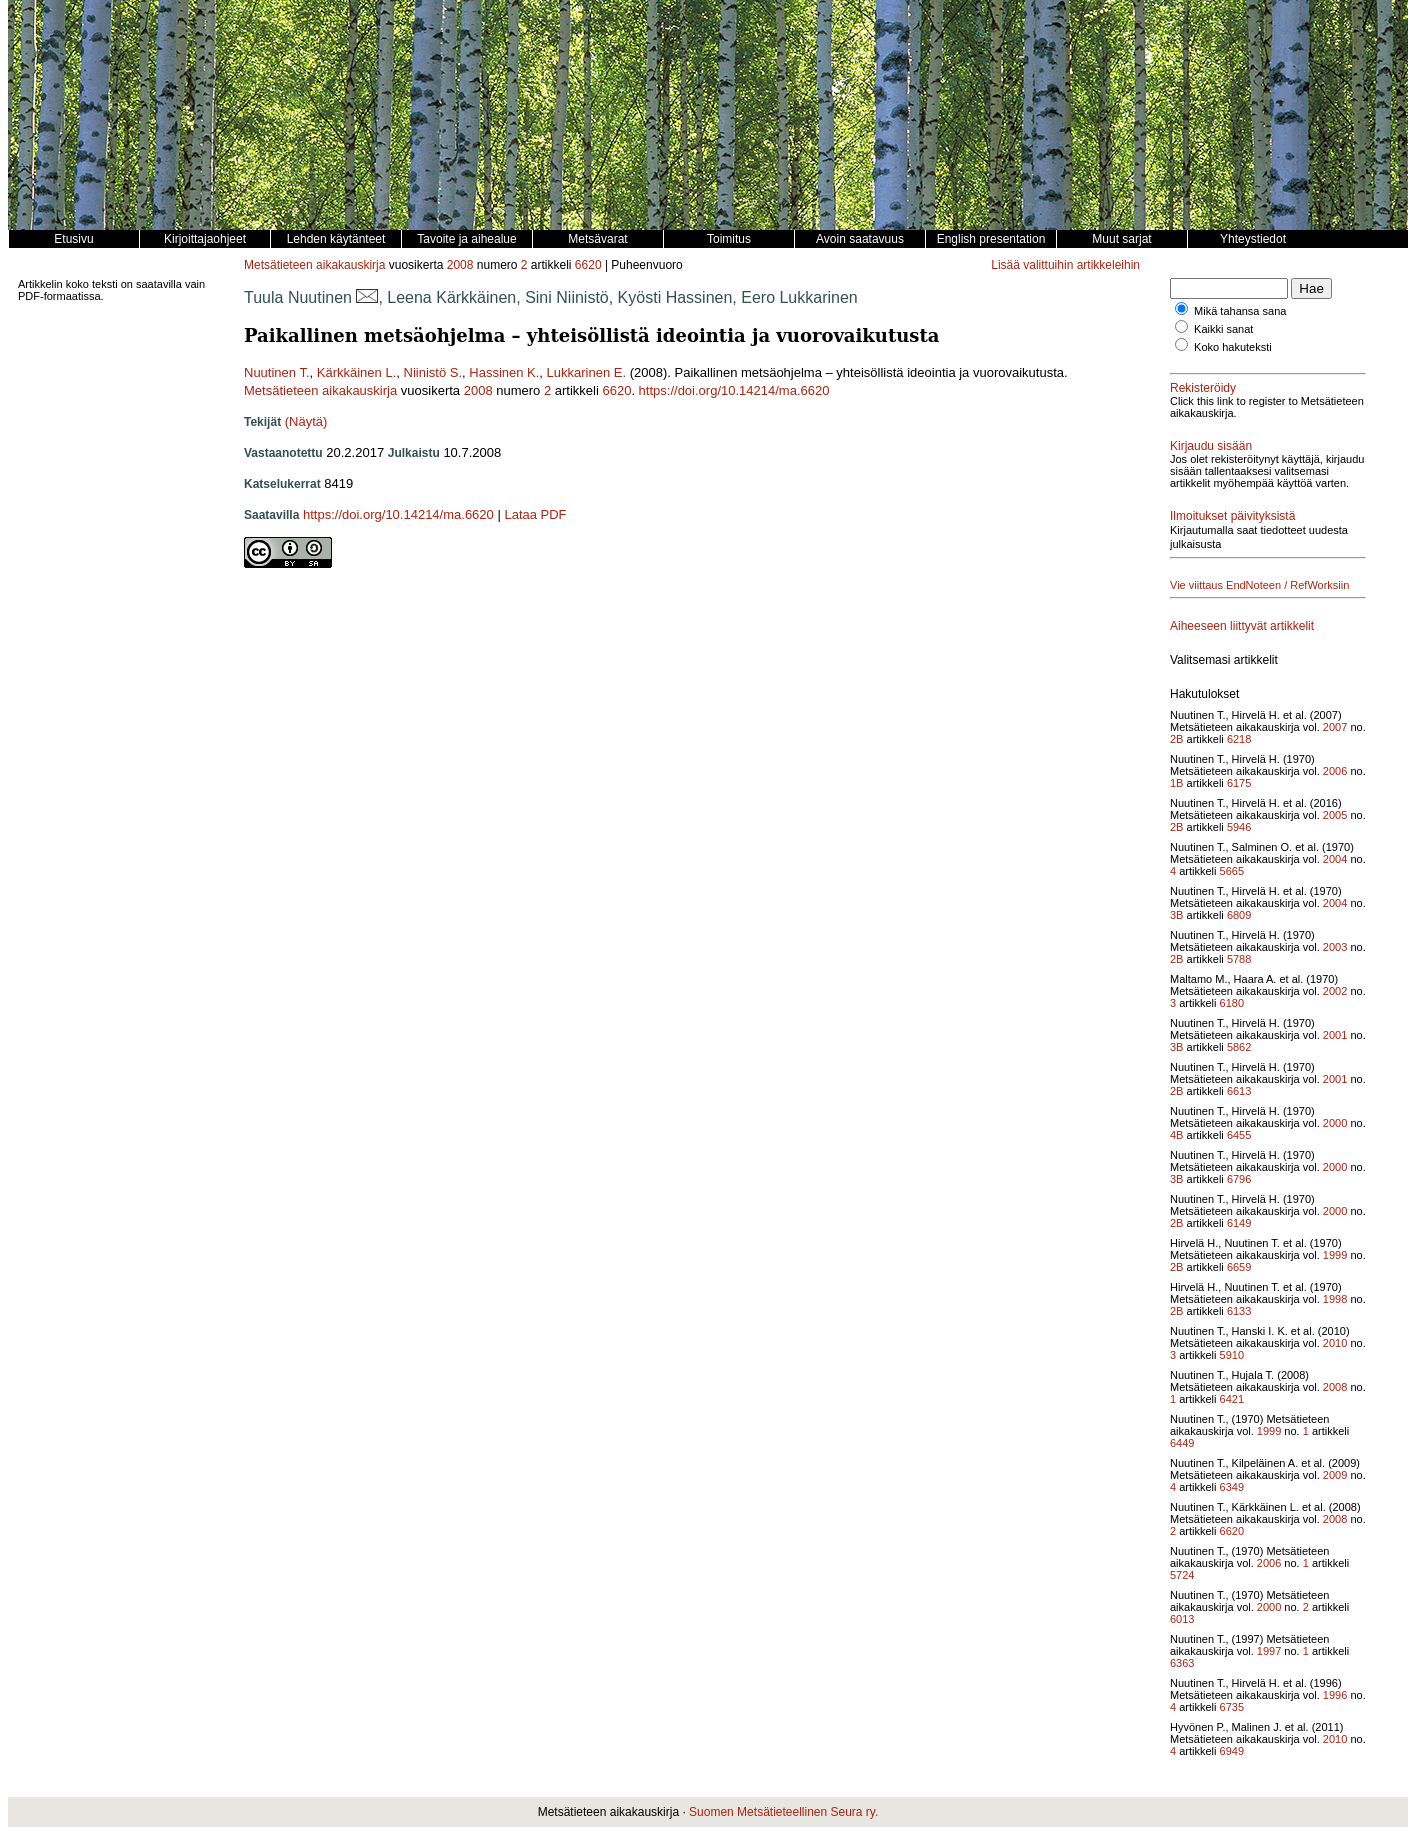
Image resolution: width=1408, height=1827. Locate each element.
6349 (1232, 1487)
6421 (1232, 1399)
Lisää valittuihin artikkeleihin (1065, 265)
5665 (1232, 871)
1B (1176, 783)
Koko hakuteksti (1233, 347)
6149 (1239, 1223)
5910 (1232, 1355)
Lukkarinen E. (587, 372)
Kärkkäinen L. (357, 372)
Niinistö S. (433, 372)
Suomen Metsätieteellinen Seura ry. (783, 1812)
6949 (1232, 1751)
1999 (1335, 1255)
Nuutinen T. (277, 372)
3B (1176, 915)
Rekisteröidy (1203, 388)
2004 (1335, 859)
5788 (1239, 959)
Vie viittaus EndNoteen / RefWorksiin (1259, 585)
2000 (1335, 1123)
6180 (1232, 1003)
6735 (1232, 1707)
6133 (1239, 1311)
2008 (460, 265)
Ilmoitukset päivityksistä (1232, 516)
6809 (1239, 915)
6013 (1182, 1619)
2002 (1335, 991)
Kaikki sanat (1223, 329)
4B (1176, 1135)
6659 (1239, 1267)
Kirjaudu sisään (1211, 446)
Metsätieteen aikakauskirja (314, 265)
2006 (1335, 771)
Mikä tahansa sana (1240, 311)
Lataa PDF (535, 514)
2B (1176, 739)
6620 (588, 265)
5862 (1239, 1047)
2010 (1335, 1343)
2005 (1335, 815)
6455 (1239, 1135)
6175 (1239, 783)
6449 (1182, 1443)
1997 (1269, 1651)
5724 (1182, 1575)
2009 (1335, 1475)
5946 (1239, 827)
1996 (1335, 1695)
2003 (1335, 947)
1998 (1335, 1299)
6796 (1239, 1179)
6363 (1182, 1663)
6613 (1239, 1091)
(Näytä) (306, 421)
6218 (1239, 739)
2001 (1335, 1035)
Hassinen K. (504, 372)
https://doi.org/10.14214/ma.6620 (734, 390)
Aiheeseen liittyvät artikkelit (1242, 626)
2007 (1335, 727)
